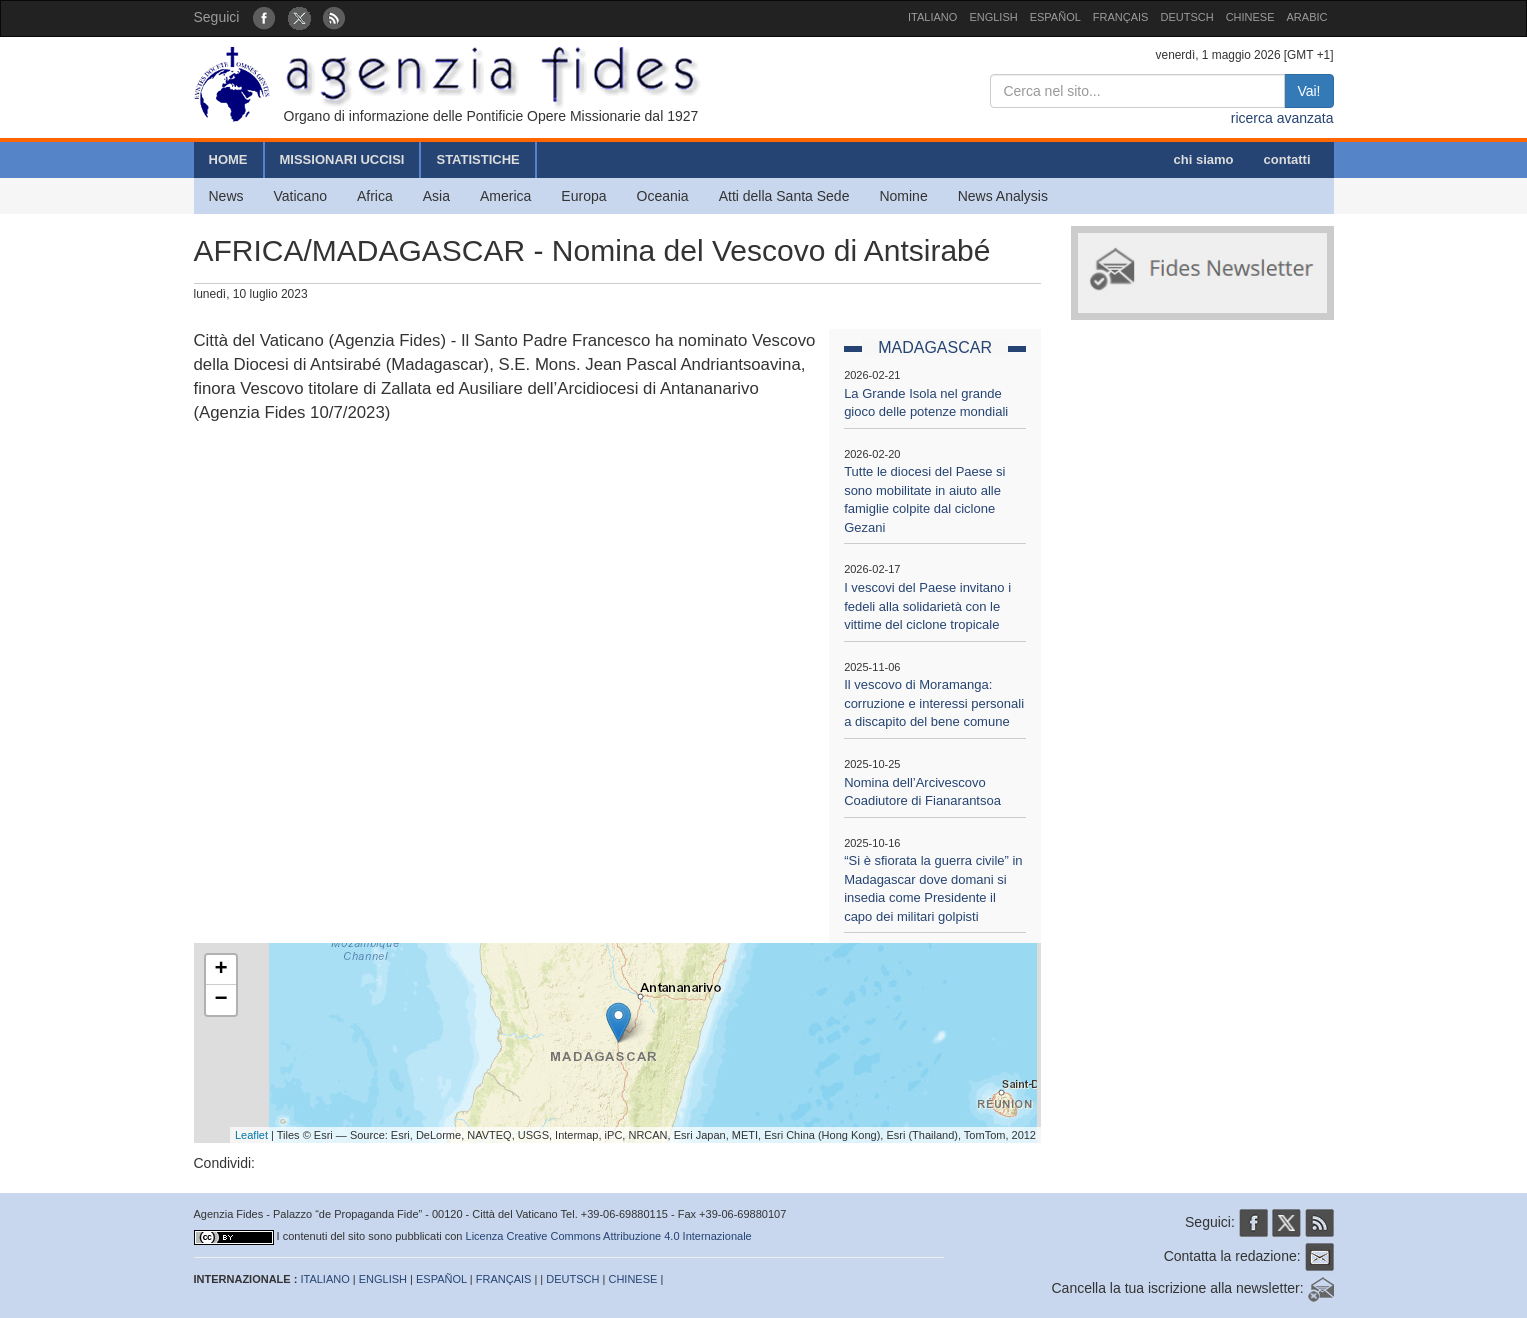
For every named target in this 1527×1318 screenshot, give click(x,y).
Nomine (903, 196)
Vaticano (300, 196)
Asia (436, 196)
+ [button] (220, 970)
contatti (1287, 159)
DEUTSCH (1186, 17)
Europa (583, 196)
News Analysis (1003, 196)
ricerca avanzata (1282, 118)
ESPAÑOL (1055, 17)
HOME (228, 159)
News (226, 196)
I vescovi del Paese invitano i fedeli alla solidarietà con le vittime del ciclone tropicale (927, 606)
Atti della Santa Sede (784, 196)
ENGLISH (993, 17)
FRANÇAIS (1121, 17)
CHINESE (1250, 17)
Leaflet (251, 1135)
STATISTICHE (477, 159)
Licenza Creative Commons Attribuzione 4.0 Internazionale (609, 1236)
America (505, 196)
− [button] (220, 1000)
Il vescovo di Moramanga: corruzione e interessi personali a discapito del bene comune (934, 703)
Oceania (663, 196)
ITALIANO (932, 17)
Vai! (1308, 91)
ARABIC (1307, 17)
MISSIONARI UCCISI (342, 159)
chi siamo (1204, 159)
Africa (375, 196)
